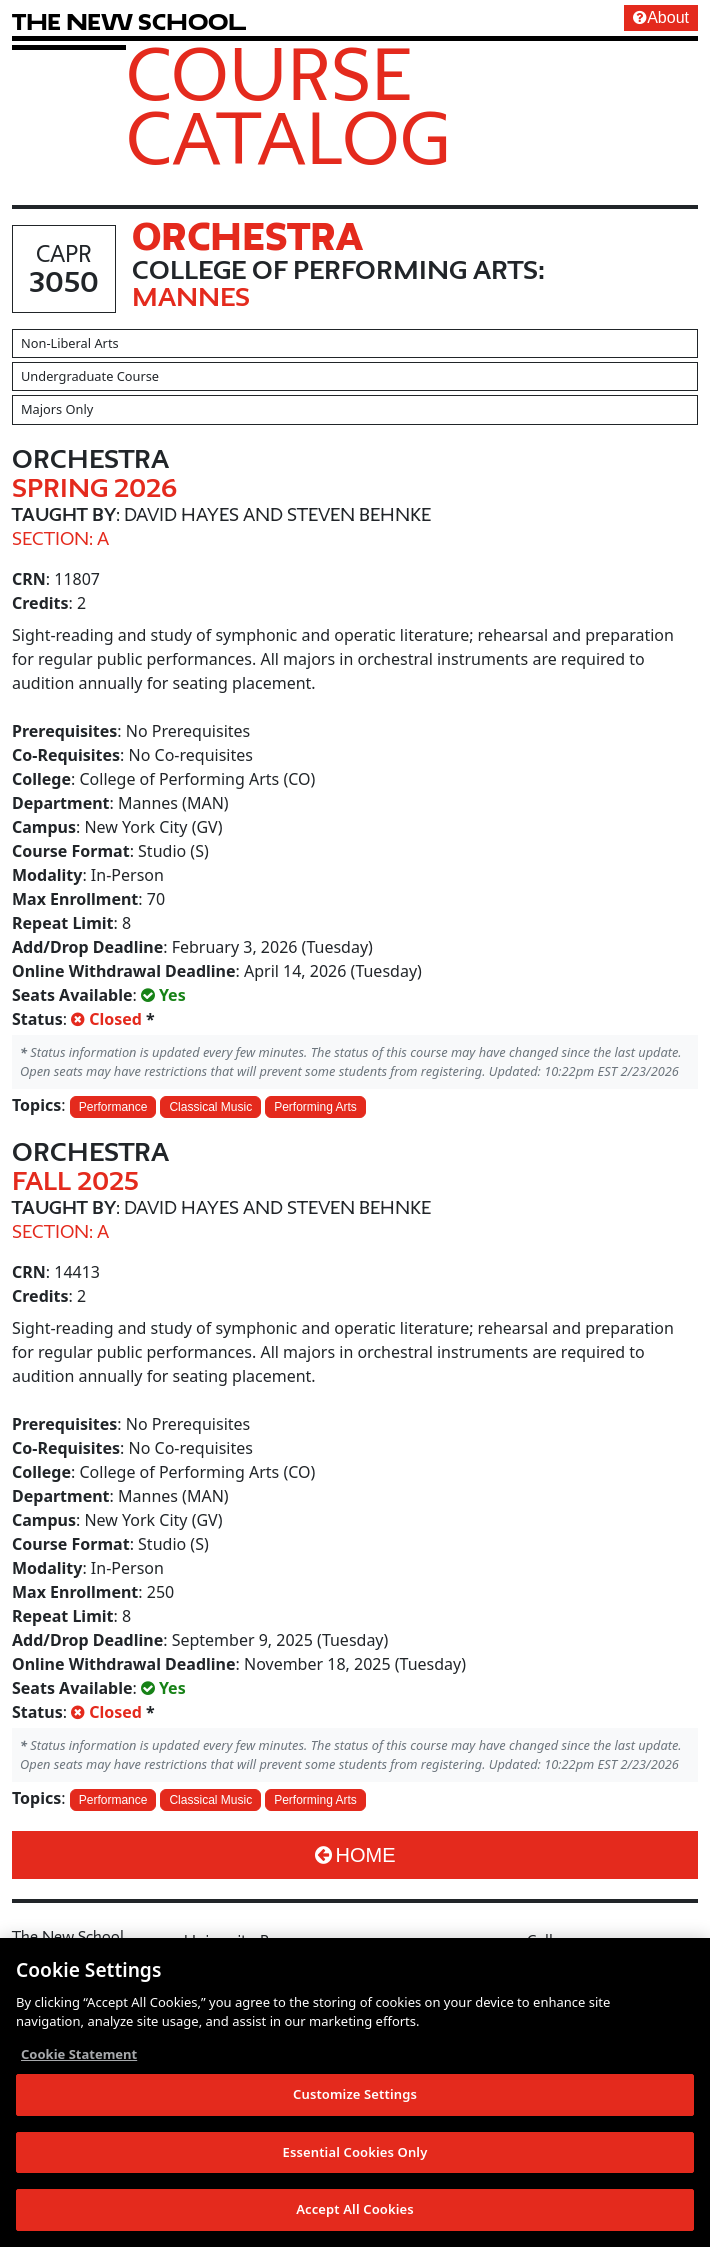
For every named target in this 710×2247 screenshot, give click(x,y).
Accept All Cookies (355, 2211)
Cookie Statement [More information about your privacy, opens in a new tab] (79, 2055)
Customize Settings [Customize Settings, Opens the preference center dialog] (355, 2095)
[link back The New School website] (129, 21)
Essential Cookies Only (355, 2153)
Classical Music (210, 1107)
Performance (113, 1107)
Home (355, 1855)
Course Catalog (288, 105)
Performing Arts (315, 1107)
